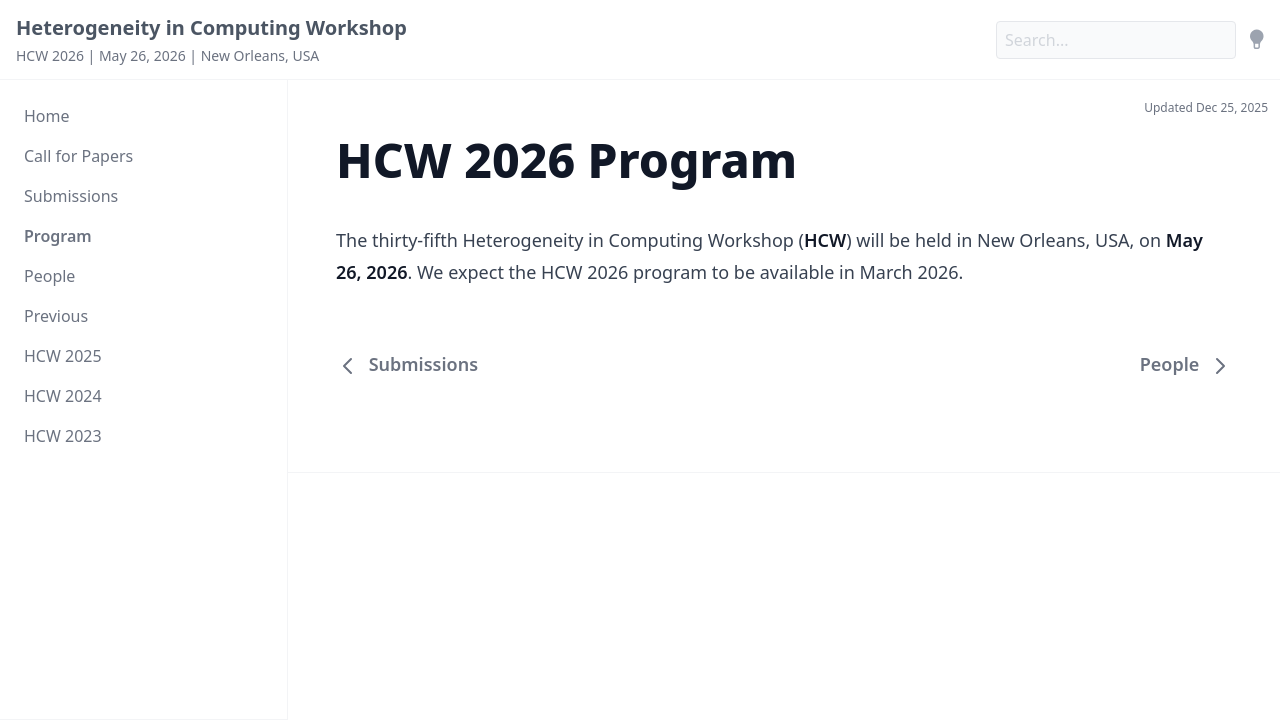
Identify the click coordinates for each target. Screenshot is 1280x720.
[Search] (1116, 40)
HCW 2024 (63, 396)
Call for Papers (78, 156)
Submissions (71, 196)
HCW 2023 (63, 436)
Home (47, 116)
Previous (56, 316)
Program (58, 236)
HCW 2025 (63, 356)
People (49, 276)
